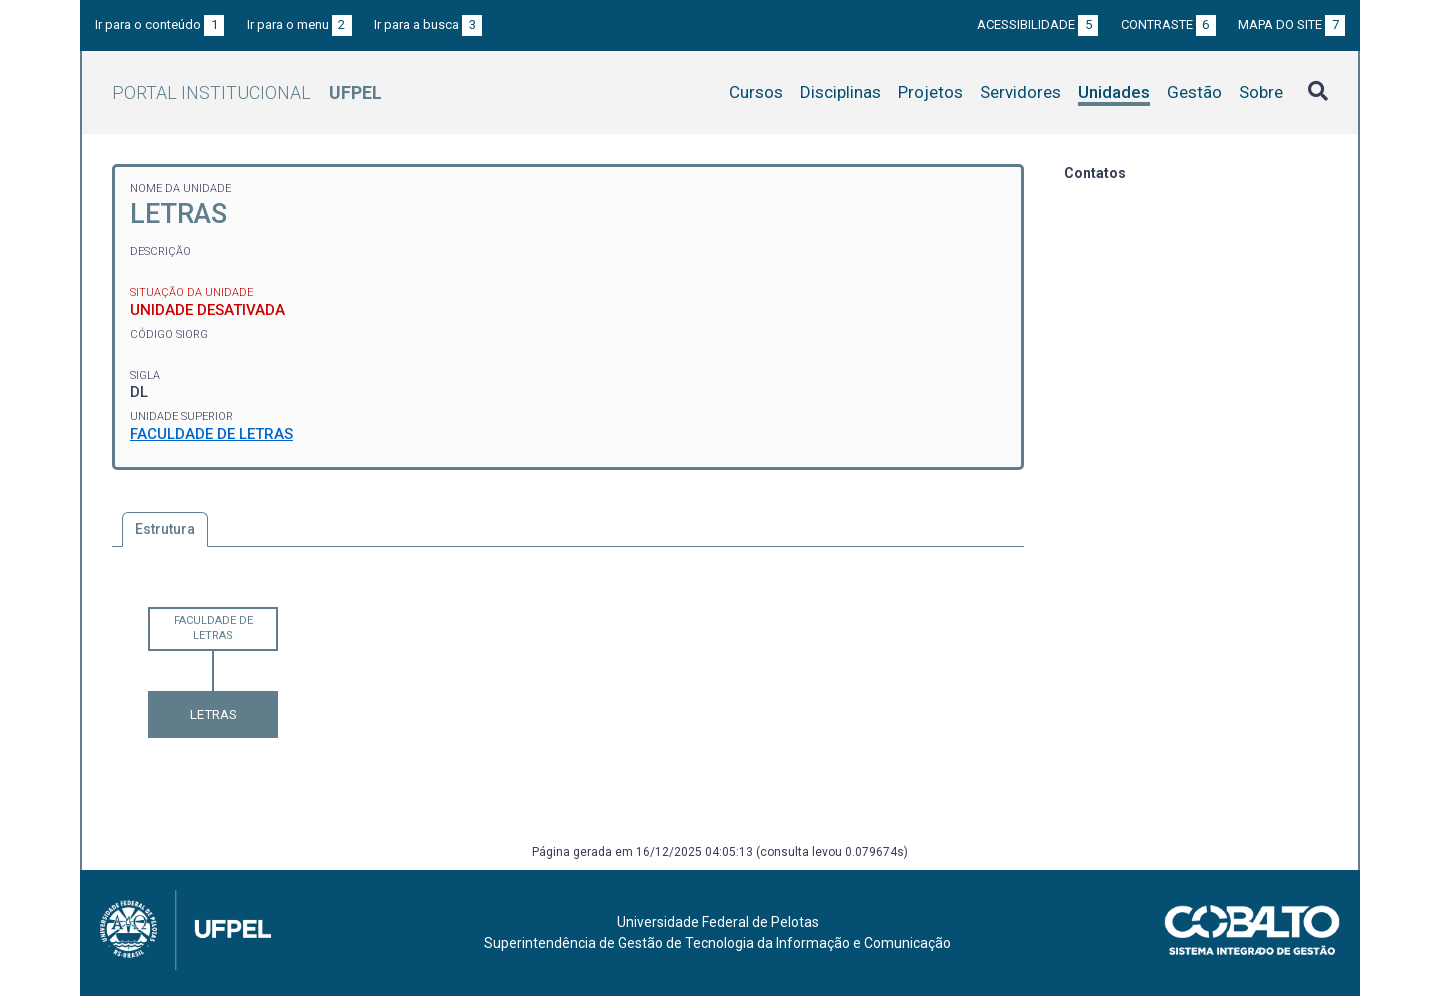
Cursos (756, 92)
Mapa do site (1291, 24)
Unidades (1114, 92)
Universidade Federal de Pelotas (718, 922)
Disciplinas (840, 92)
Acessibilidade (1037, 24)
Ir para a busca (428, 24)
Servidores (1020, 92)
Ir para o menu (299, 24)
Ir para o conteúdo (159, 24)
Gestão (1194, 92)
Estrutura (165, 529)
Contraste (1168, 24)
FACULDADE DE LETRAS (211, 434)
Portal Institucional (247, 92)
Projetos (930, 92)
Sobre (1261, 92)
